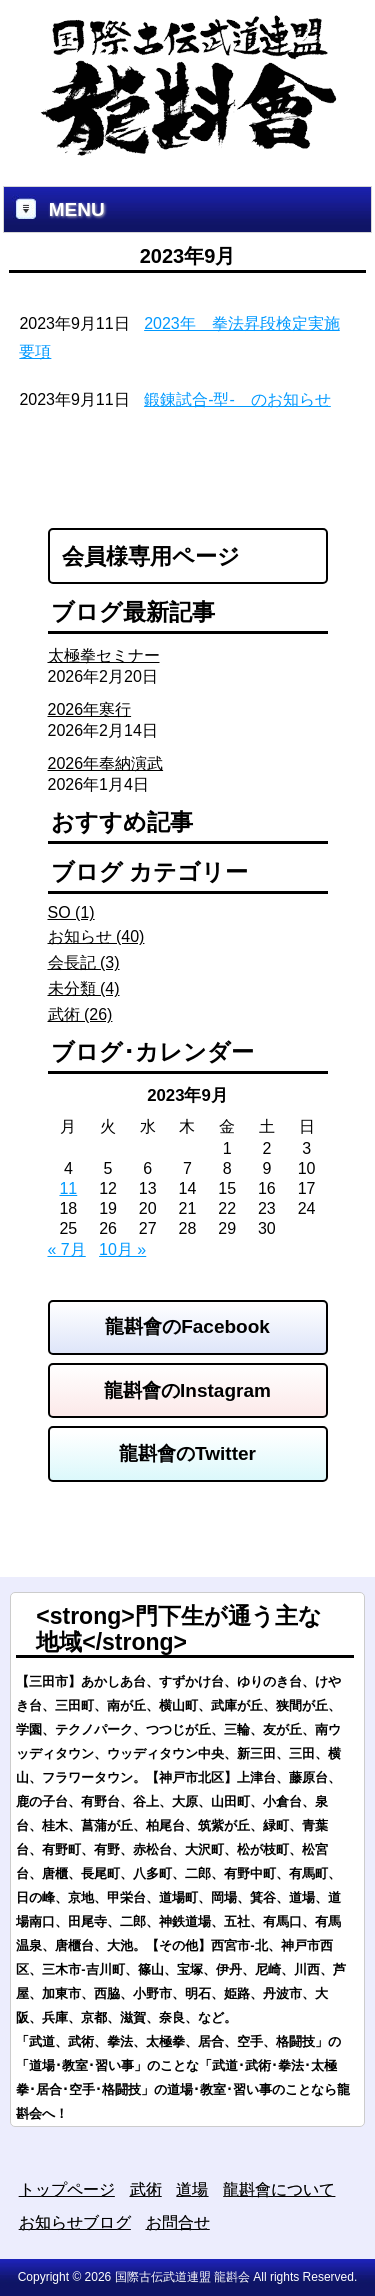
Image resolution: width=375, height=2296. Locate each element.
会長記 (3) (84, 962)
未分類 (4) (84, 988)
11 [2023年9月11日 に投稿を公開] (68, 1188)
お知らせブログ (75, 2222)
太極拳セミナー (104, 655)
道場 (192, 2189)
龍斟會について (279, 2189)
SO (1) (71, 912)
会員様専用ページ (151, 556)
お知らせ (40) (96, 936)
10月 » (122, 1249)
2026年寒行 (90, 709)
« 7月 (67, 1249)
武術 (146, 2189)
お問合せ (178, 2222)
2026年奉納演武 (106, 763)
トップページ (67, 2189)
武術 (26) (80, 1014)
